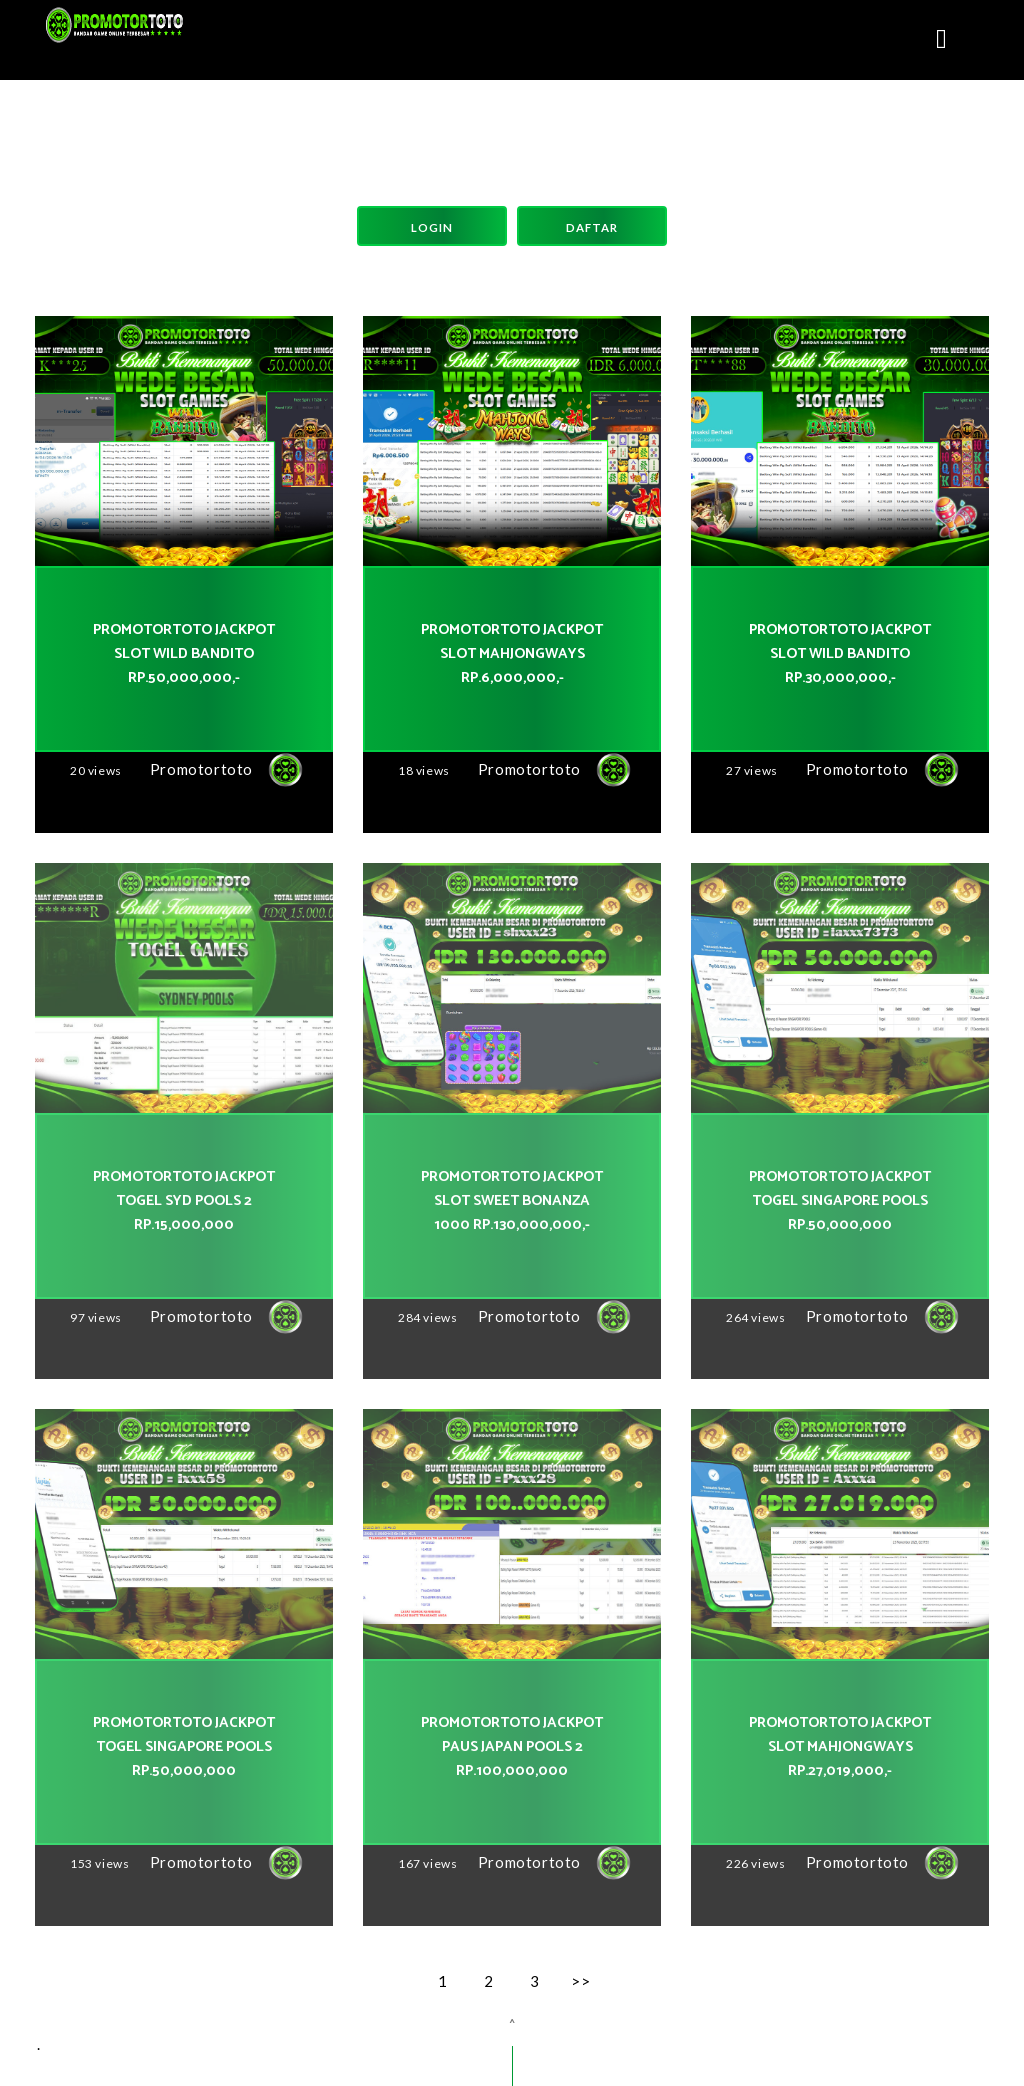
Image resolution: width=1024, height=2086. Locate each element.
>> (580, 1981)
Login (432, 227)
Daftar (592, 227)
